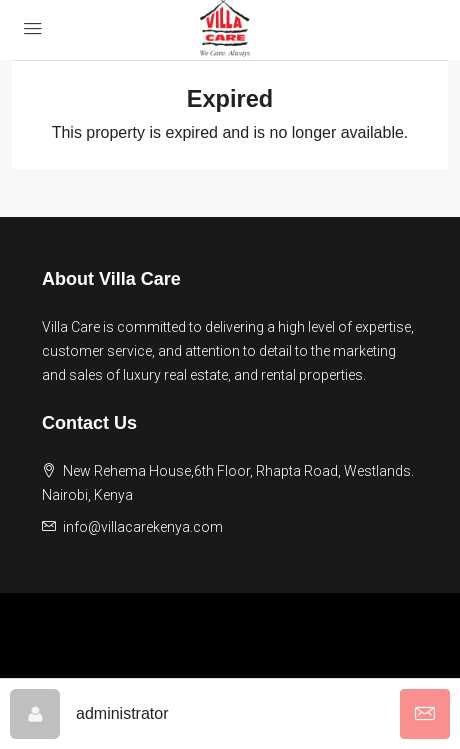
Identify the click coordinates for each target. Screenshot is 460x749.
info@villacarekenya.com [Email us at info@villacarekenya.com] (143, 527)
